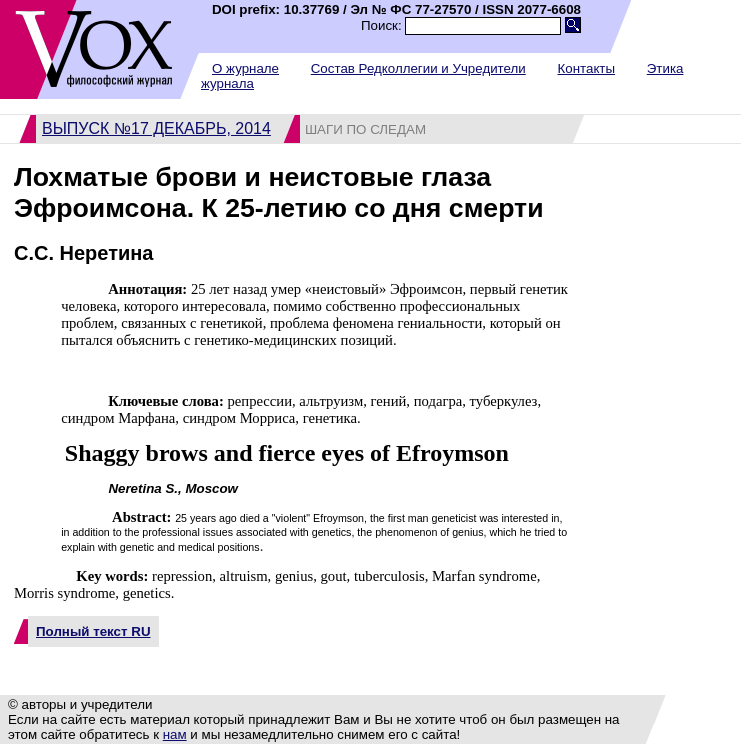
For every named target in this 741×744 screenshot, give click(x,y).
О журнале (245, 68)
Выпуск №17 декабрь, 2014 (156, 128)
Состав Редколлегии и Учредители (418, 68)
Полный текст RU (93, 631)
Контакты (586, 68)
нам (175, 734)
